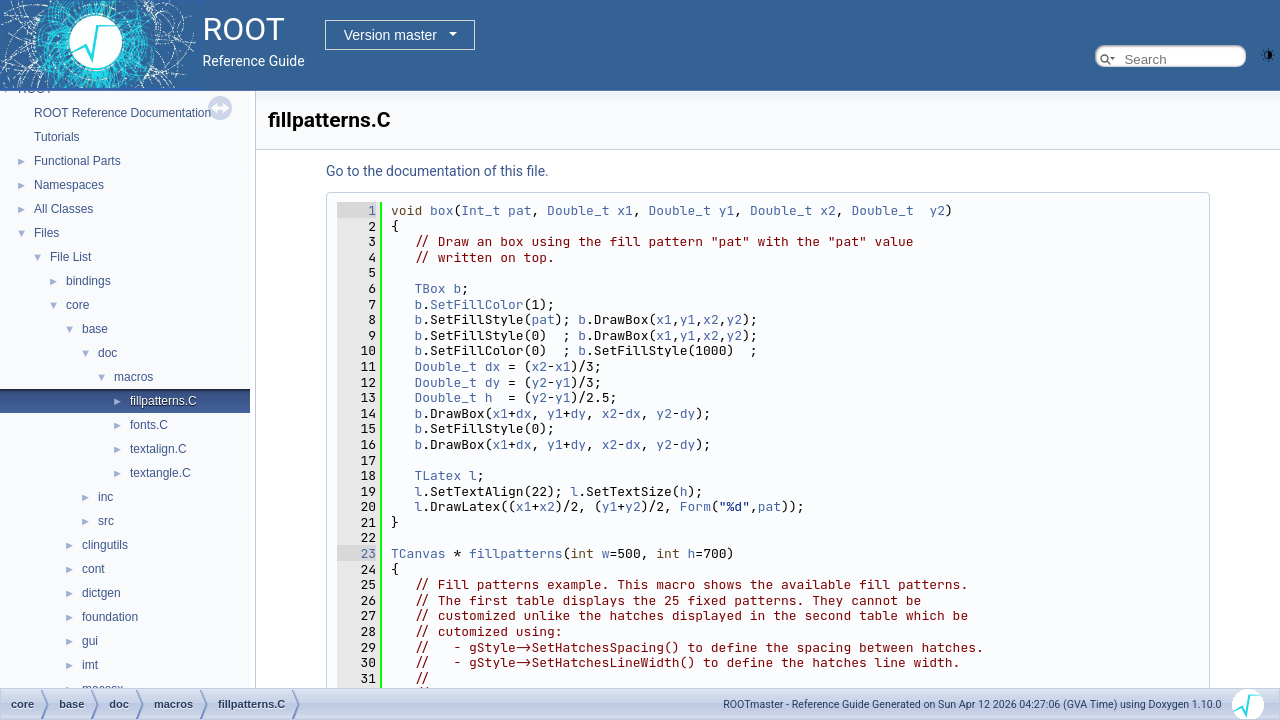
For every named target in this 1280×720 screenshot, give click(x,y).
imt (90, 665)
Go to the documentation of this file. (437, 171)
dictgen (101, 593)
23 (356, 553)
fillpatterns (516, 553)
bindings (88, 281)
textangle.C (160, 473)
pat (519, 210)
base (95, 329)
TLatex (437, 475)
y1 (727, 210)
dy (493, 382)
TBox (429, 288)
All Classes (63, 209)
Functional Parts (77, 161)
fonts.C (149, 425)
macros (133, 377)
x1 (625, 210)
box (441, 210)
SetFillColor (477, 304)
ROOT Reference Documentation (122, 113)
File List (70, 257)
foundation (110, 617)
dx (493, 366)
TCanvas (418, 553)
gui (90, 641)
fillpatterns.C (163, 401)
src (106, 521)
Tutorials (57, 137)
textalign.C (158, 449)
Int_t (480, 210)
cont (93, 569)
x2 (828, 210)
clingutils (105, 545)
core (77, 305)
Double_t (578, 210)
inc (105, 497)
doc (107, 353)
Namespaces (69, 185)
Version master (390, 35)
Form (695, 506)
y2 (937, 210)
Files (46, 233)
